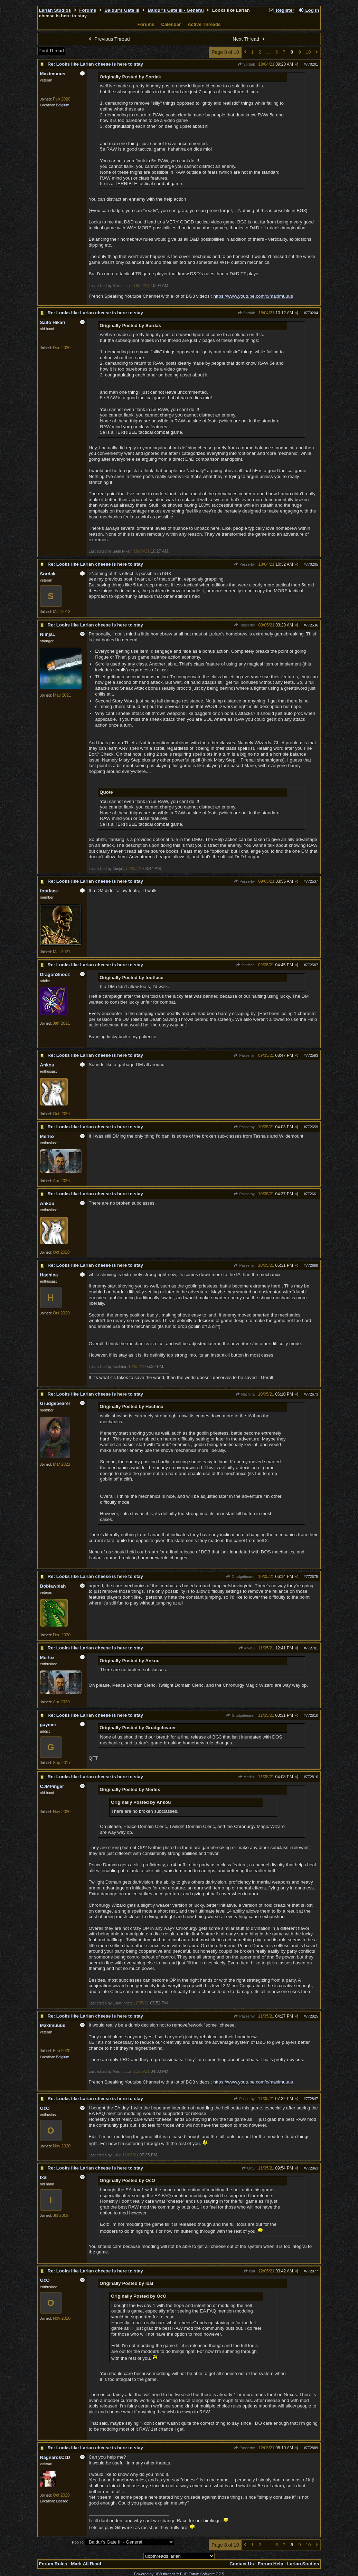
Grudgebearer (240, 1576)
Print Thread (51, 50)
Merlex (246, 1777)
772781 (312, 1648)
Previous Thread (108, 39)
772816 (312, 1777)
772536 (312, 625)
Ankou (247, 1648)
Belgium (62, 105)
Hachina (244, 1394)
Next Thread (249, 39)
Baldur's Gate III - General (176, 10)
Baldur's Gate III (121, 10)
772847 (312, 2099)
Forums (87, 10)
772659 (312, 1127)
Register (281, 10)
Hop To (78, 2542)
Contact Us (241, 2563)
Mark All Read (86, 2563)
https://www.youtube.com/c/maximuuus (253, 296)
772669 (312, 1265)
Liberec (62, 2501)
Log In (308, 10)
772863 (312, 2168)
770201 (312, 64)
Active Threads (204, 24)
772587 (312, 965)
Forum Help (270, 2563)
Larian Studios (55, 10)
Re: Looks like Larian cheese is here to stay (95, 64)
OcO (248, 2168)
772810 (312, 1715)
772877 (312, 2271)
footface (245, 965)
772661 (312, 1194)
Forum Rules (53, 2563)
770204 (312, 313)
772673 (312, 1394)
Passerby (244, 564)
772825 (312, 2016)
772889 (312, 2448)
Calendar (171, 24)
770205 (312, 564)
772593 (312, 1055)
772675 (312, 1576)
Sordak (246, 64)
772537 (312, 881)
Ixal (249, 2271)
